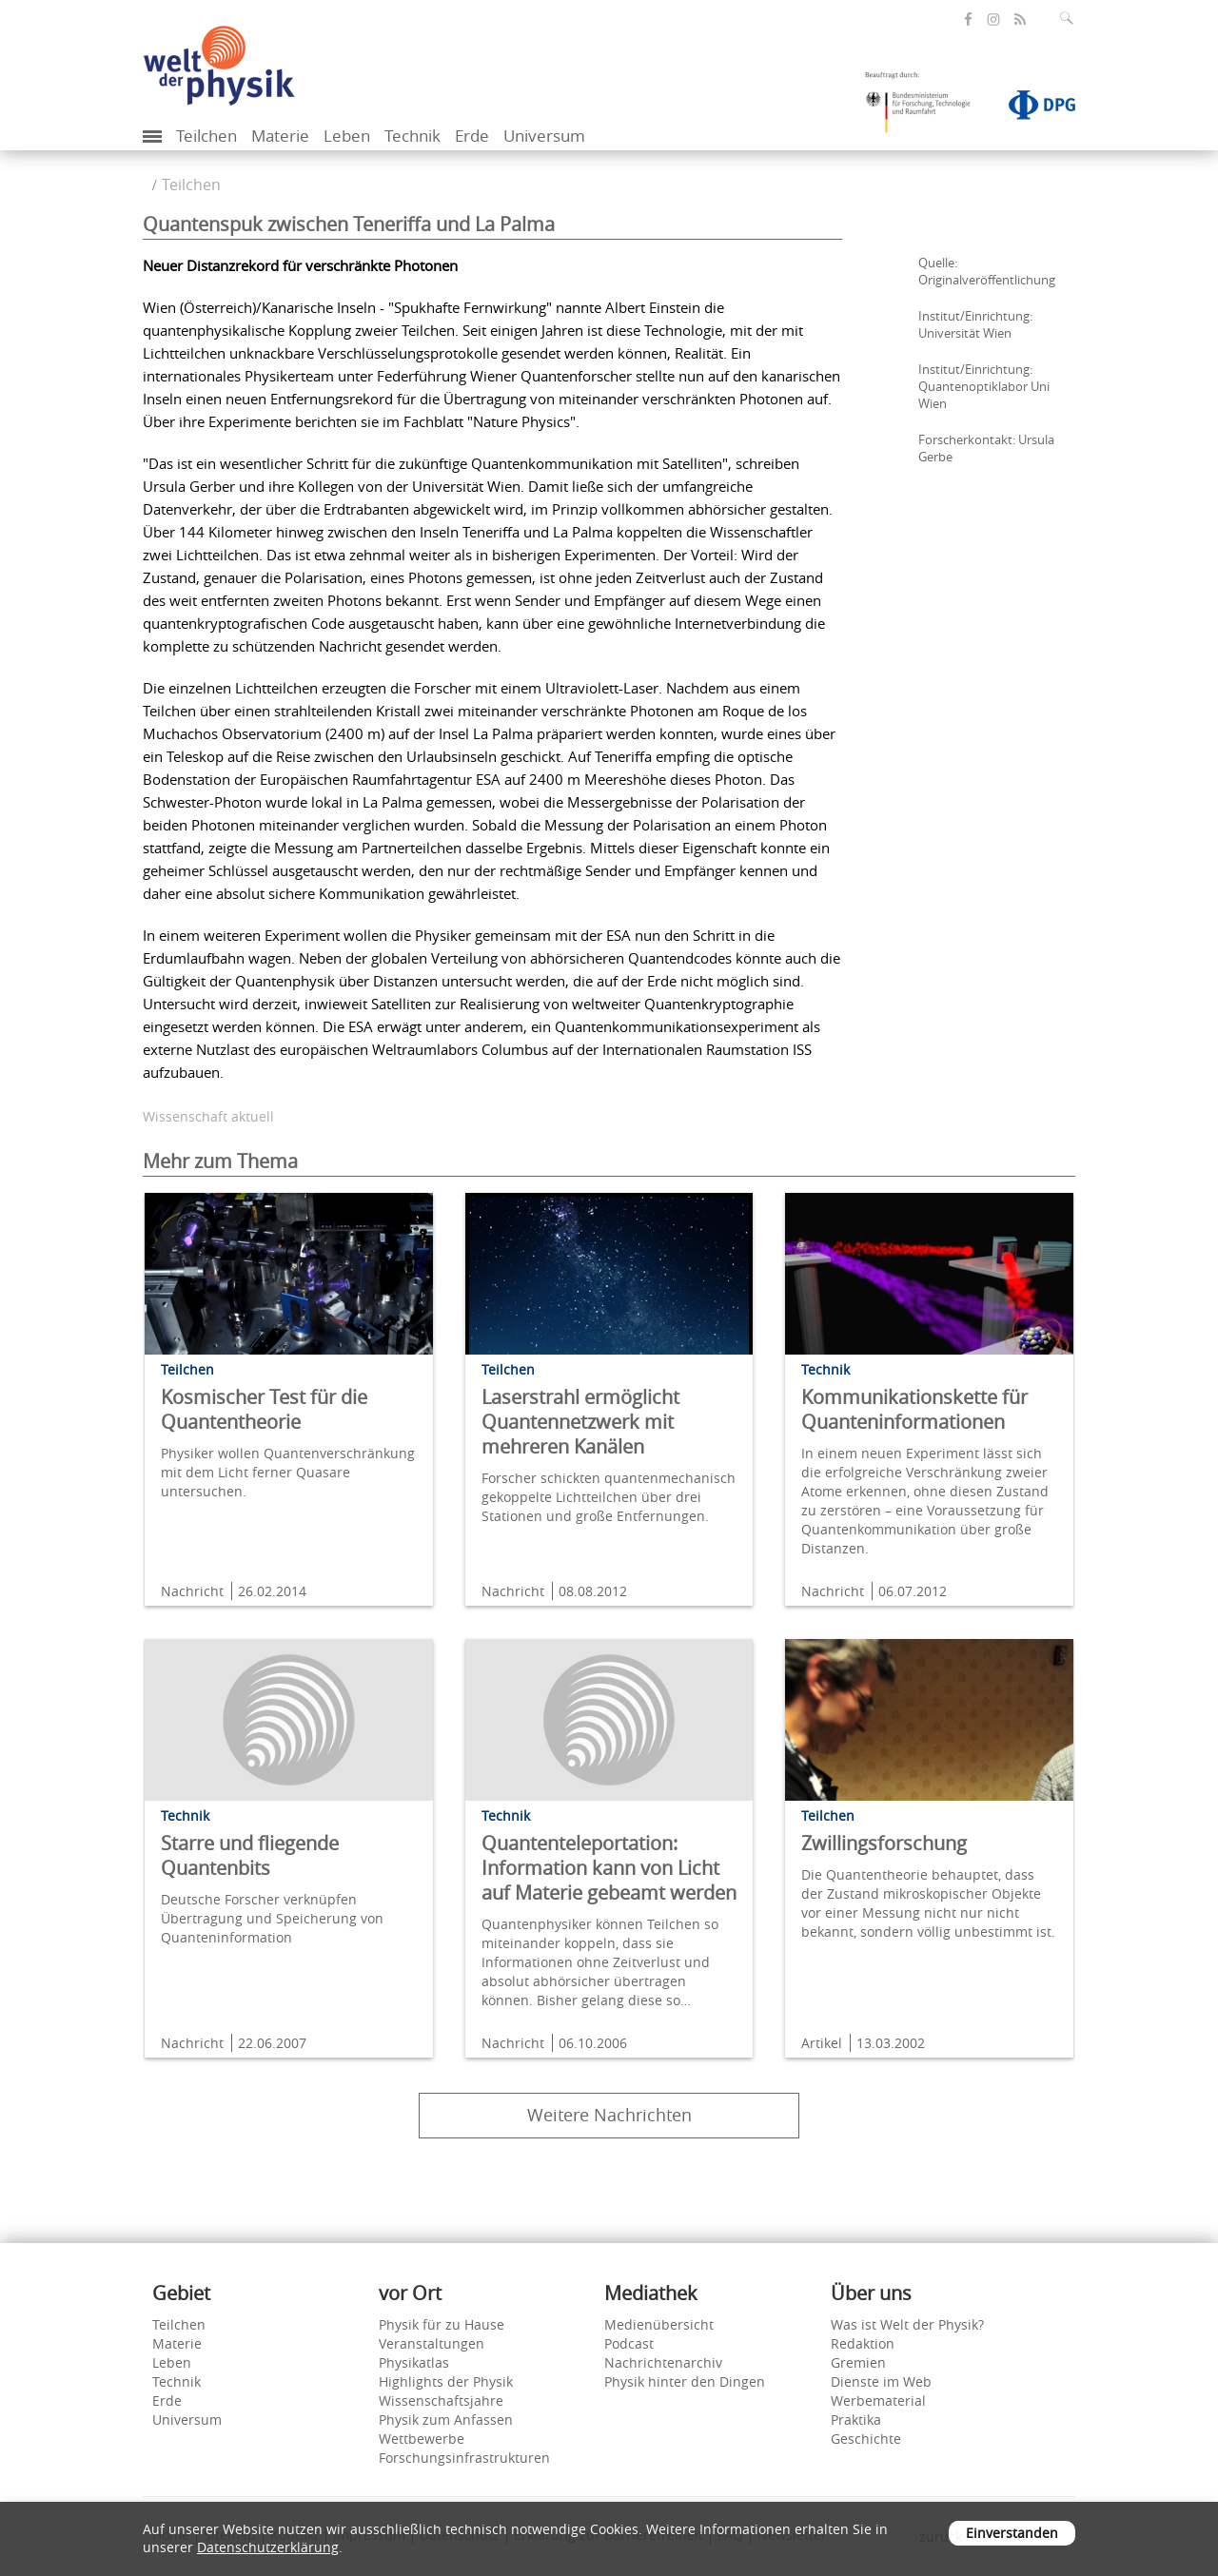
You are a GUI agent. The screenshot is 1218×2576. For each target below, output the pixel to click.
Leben (347, 135)
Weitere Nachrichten (609, 2114)
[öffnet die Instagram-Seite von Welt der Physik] (993, 20)
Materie (280, 135)
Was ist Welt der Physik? (907, 2324)
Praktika (856, 2419)
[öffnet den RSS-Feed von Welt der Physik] (1020, 19)
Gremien (858, 2362)
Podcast (629, 2343)
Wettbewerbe (421, 2439)
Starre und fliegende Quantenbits (250, 1855)
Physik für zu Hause (441, 2324)
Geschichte (866, 2439)
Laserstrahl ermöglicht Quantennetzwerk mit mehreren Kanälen (580, 1421)
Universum (544, 135)
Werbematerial (878, 2400)
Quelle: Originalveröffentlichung (986, 271)
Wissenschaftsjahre (441, 2400)
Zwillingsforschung (884, 1843)
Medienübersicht (659, 2324)
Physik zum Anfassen (446, 2419)
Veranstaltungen (431, 2343)
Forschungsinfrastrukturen (464, 2458)
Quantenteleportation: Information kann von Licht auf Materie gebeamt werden (609, 1867)
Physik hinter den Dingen (684, 2381)
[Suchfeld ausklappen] (1070, 18)
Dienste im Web (881, 2381)
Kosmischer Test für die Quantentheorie (264, 1409)
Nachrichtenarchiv (663, 2362)
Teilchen (206, 135)
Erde (472, 135)
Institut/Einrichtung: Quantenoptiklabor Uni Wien (984, 386)
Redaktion (862, 2343)
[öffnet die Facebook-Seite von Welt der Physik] (968, 19)
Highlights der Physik (446, 2381)
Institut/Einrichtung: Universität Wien (975, 324)
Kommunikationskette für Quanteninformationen (914, 1409)
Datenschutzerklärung (268, 2547)
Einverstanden (1012, 2533)
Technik (412, 135)
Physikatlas (414, 2362)
